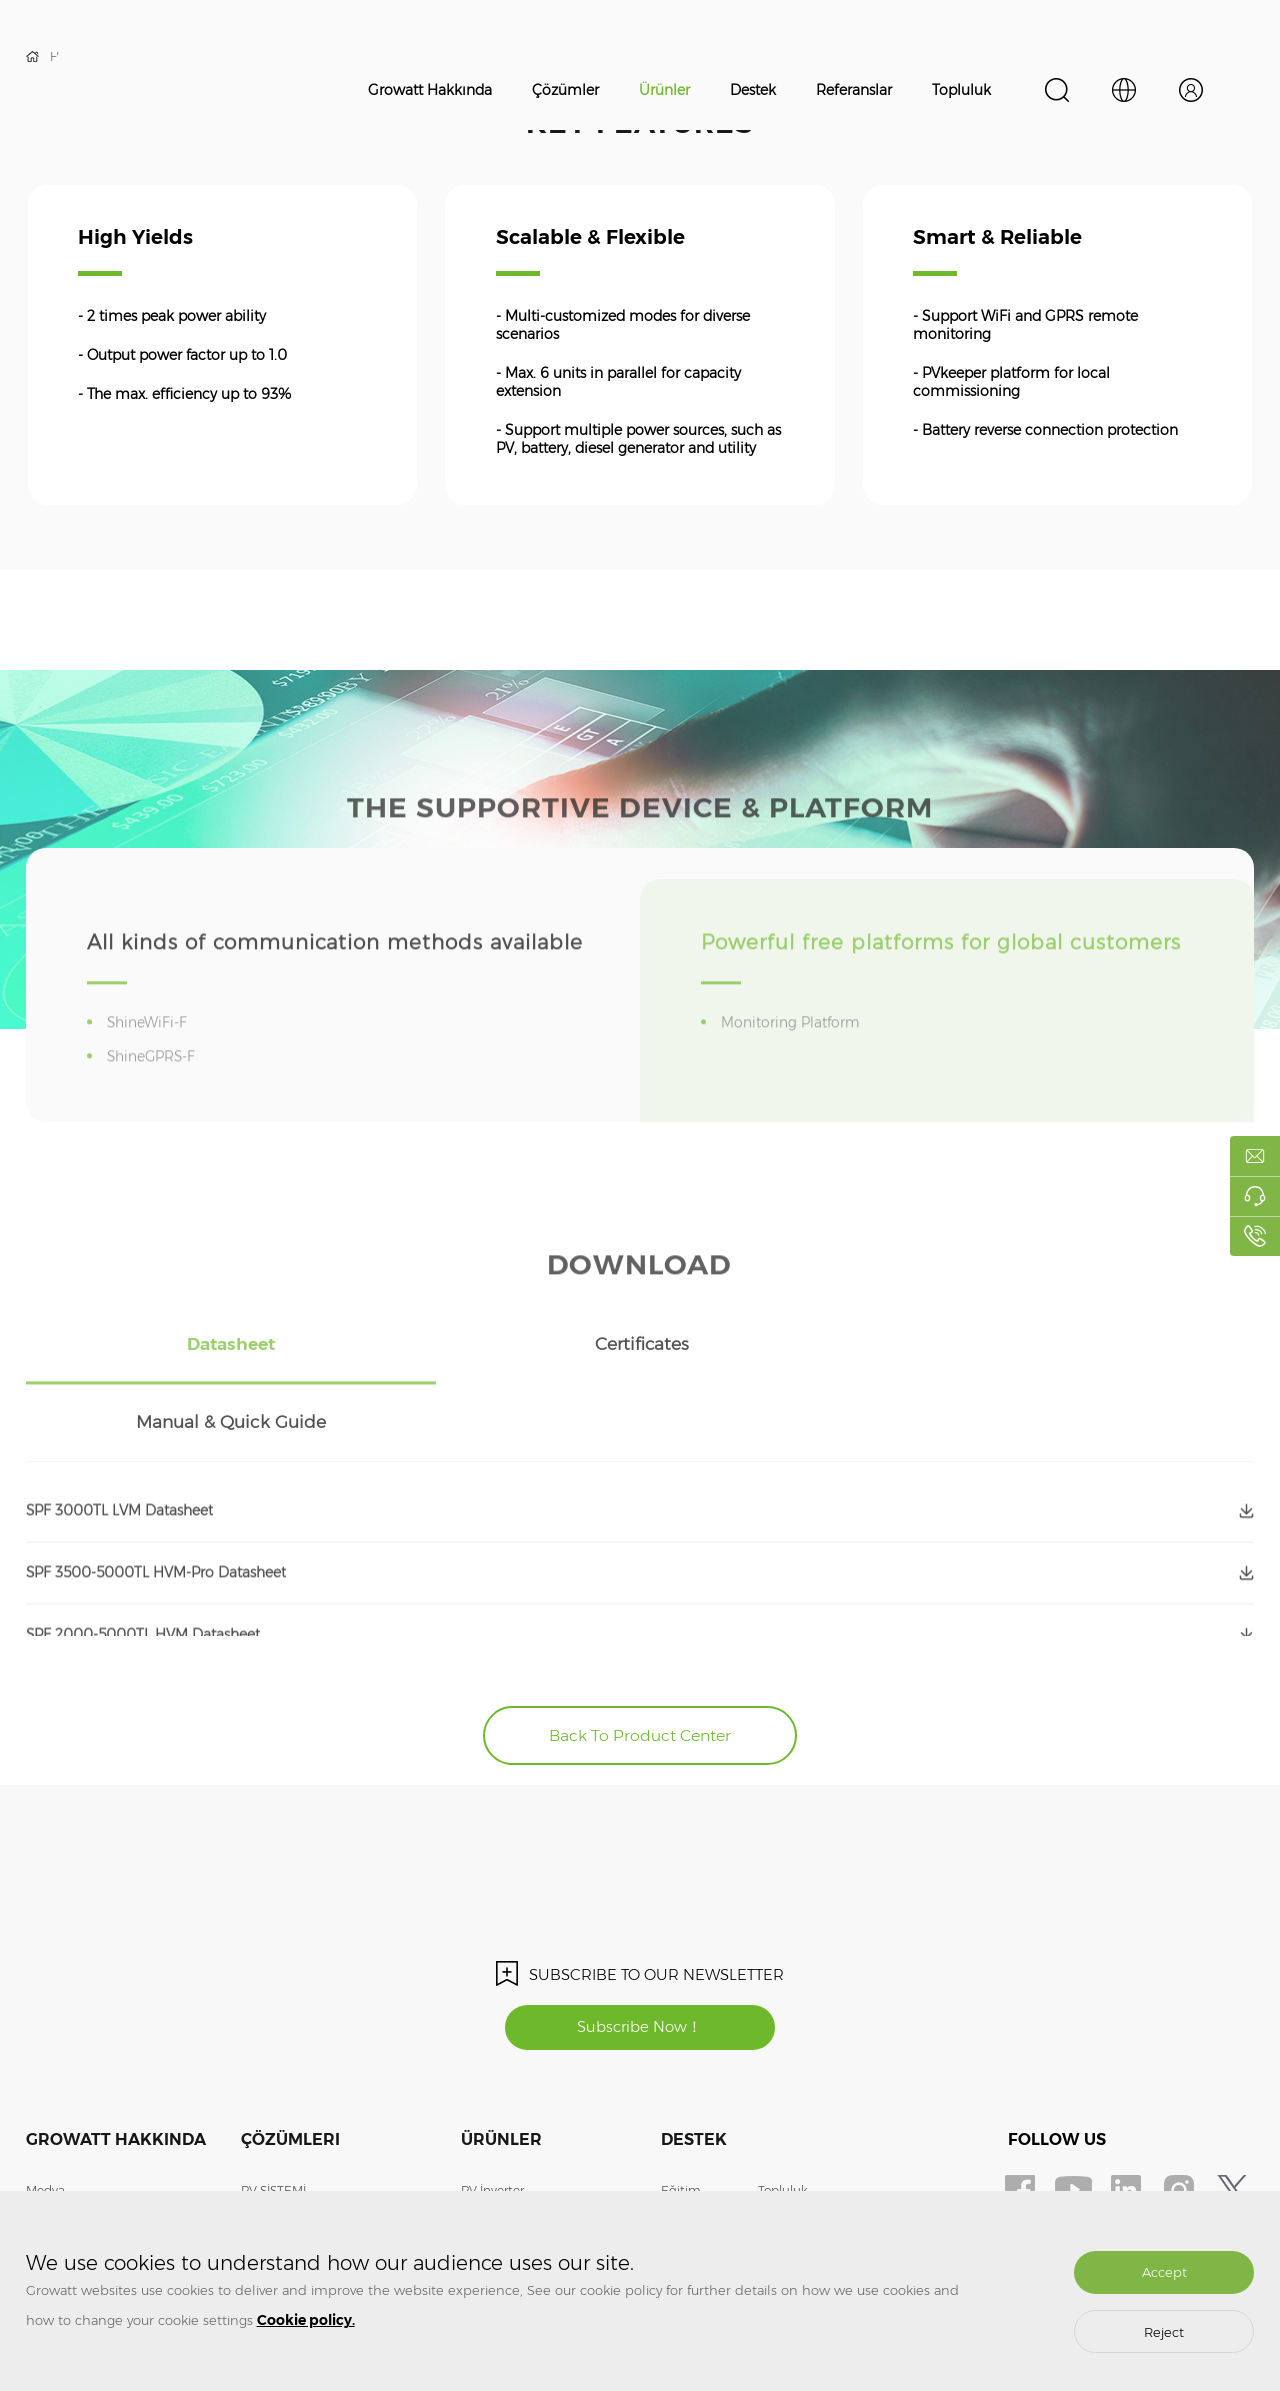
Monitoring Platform (794, 1056)
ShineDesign (795, 2145)
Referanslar (854, 90)
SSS (671, 2175)
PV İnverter (492, 2115)
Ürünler (664, 90)
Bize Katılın (58, 2175)
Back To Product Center (640, 1658)
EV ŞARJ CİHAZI (288, 2175)
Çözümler (565, 90)
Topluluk (961, 90)
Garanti (682, 2145)
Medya (45, 2115)
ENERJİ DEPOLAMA (300, 2145)
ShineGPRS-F (156, 1090)
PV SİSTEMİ (273, 2115)
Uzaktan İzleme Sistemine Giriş (847, 2175)
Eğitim (681, 2115)
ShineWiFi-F (151, 1056)
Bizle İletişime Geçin (84, 2145)
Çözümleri (290, 2064)
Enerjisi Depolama (514, 2145)
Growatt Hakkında (430, 90)
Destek (753, 90)
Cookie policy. (306, 2320)
